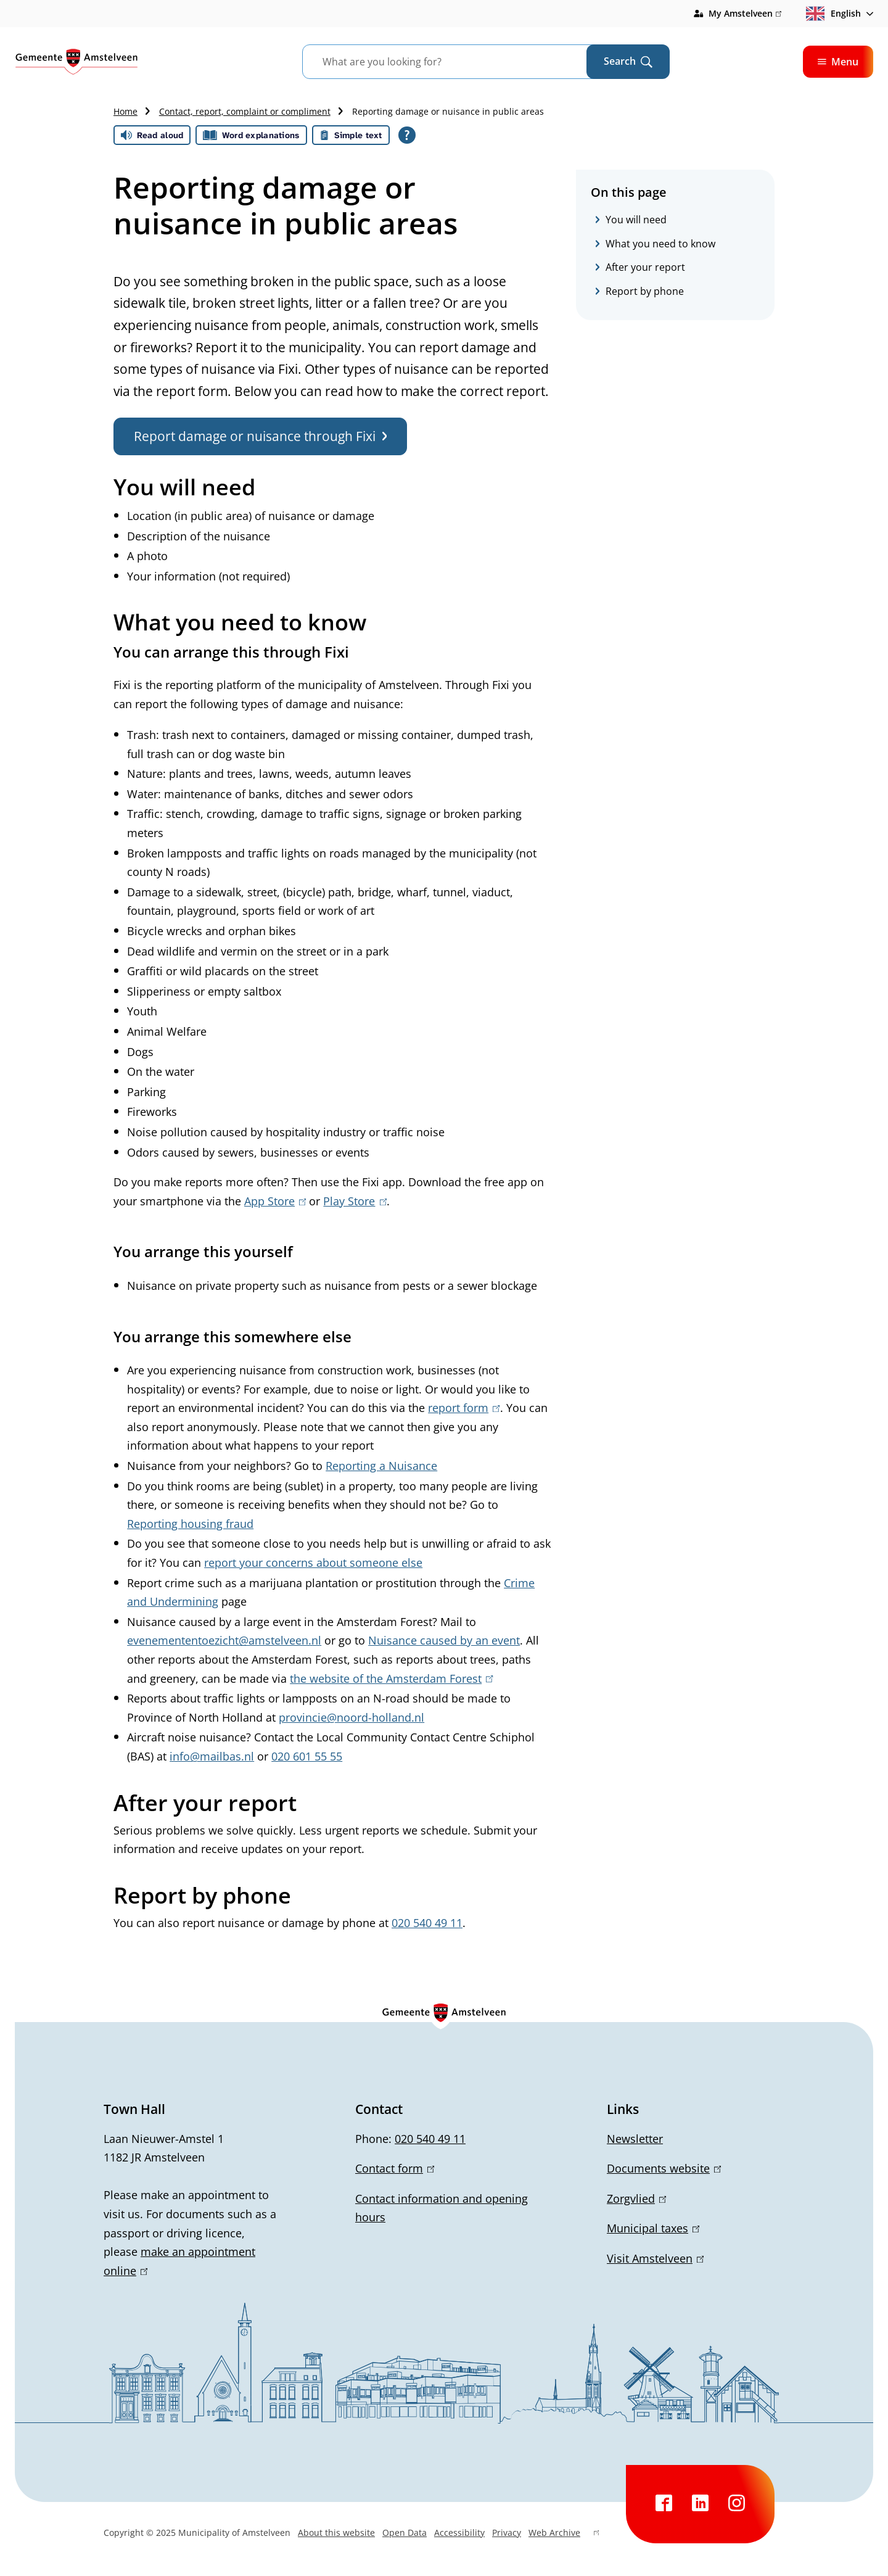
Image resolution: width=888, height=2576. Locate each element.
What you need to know (660, 243)
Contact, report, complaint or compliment (245, 111)
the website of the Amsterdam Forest (391, 1678)
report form (464, 1407)
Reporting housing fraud (190, 1523)
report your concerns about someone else (313, 1562)
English (833, 13)
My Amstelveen (745, 13)
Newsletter (635, 2138)
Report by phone (645, 291)
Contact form (394, 2168)
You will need (636, 219)
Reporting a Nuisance (381, 1465)
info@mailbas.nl (212, 1756)
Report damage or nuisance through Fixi (260, 436)
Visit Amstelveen (655, 2258)
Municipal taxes (653, 2228)
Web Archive (563, 2534)
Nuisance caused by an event (444, 1640)
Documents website (664, 2168)
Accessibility (459, 2532)
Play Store (354, 1201)
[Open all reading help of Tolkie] (407, 135)
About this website (336, 2532)
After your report (645, 267)
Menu (838, 61)
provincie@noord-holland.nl (351, 1717)
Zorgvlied (636, 2198)
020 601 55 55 (306, 1756)
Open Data (404, 2532)
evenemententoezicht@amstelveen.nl (224, 1640)
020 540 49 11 (427, 1922)
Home (125, 111)
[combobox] (459, 61)
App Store (275, 1201)
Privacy (506, 2532)
